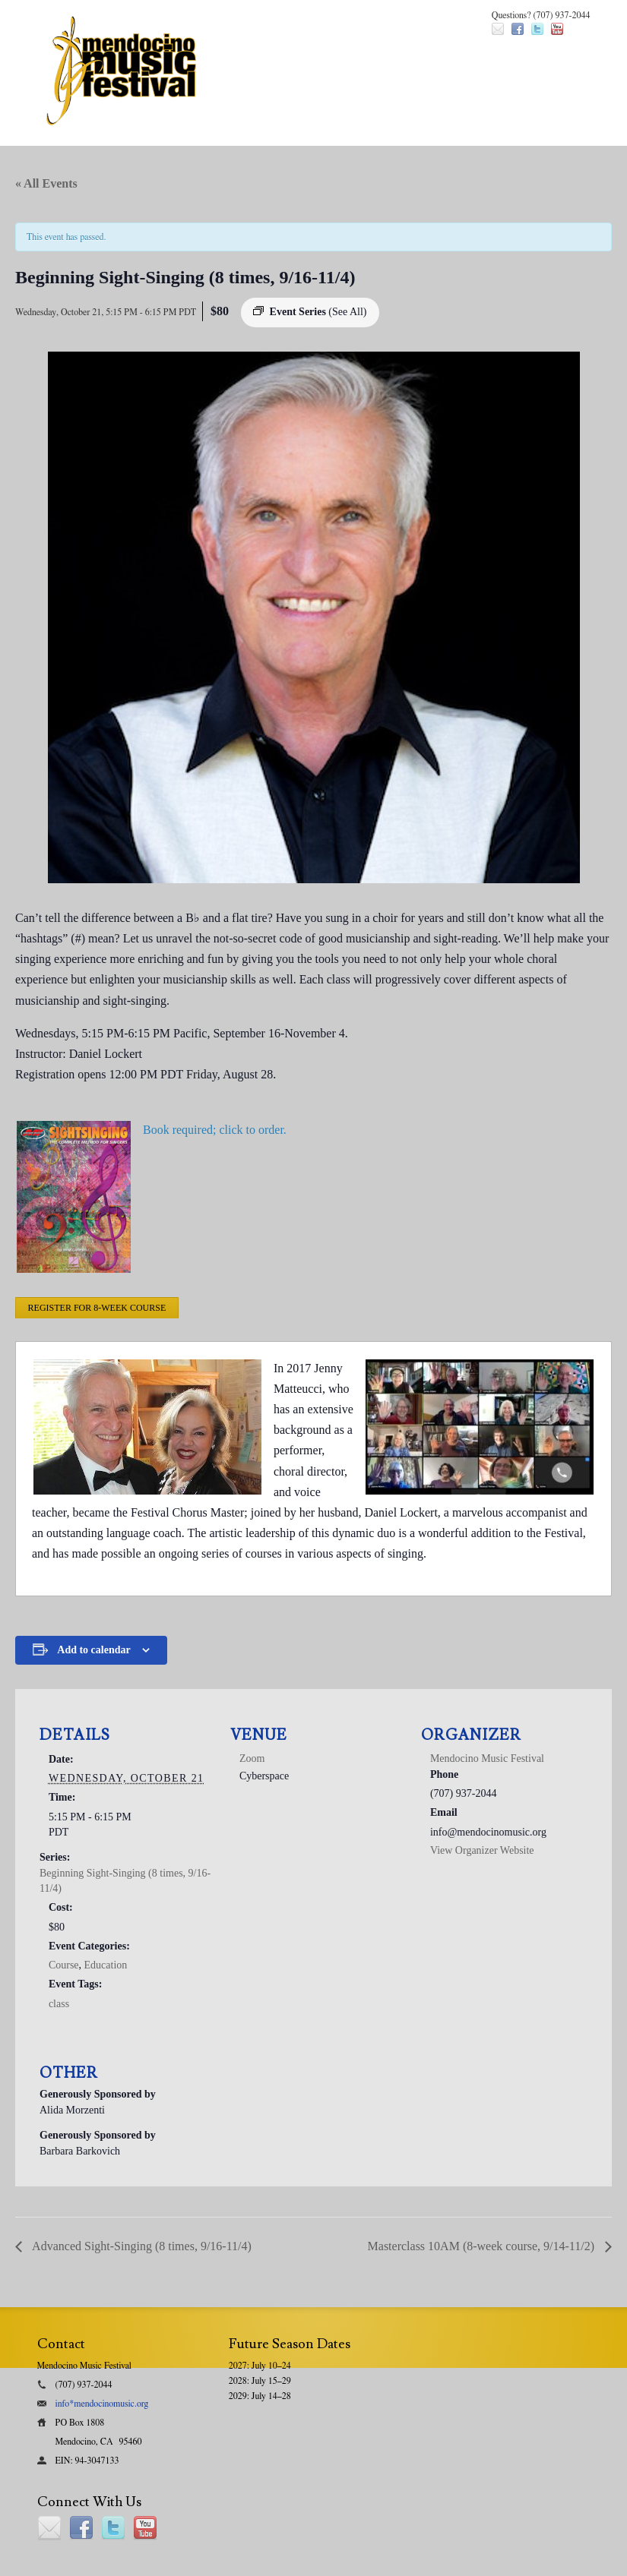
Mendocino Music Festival (487, 1758)
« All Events (46, 183)
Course (64, 1965)
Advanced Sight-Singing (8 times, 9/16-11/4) (141, 2246)
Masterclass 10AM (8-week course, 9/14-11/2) (482, 2246)
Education (106, 1965)
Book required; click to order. (215, 1129)
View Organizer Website (482, 1850)
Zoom (251, 1758)
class (59, 2003)
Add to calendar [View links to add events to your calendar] (93, 1650)
